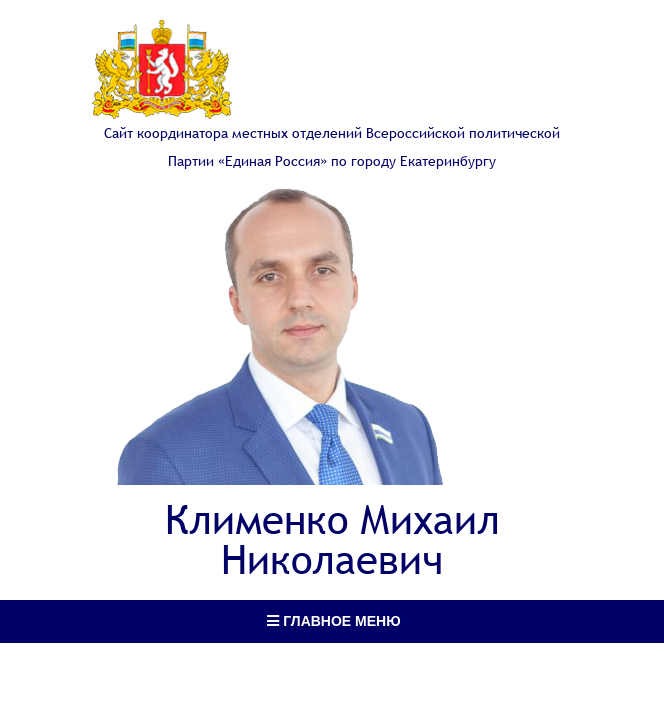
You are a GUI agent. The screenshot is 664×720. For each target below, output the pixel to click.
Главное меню (333, 621)
